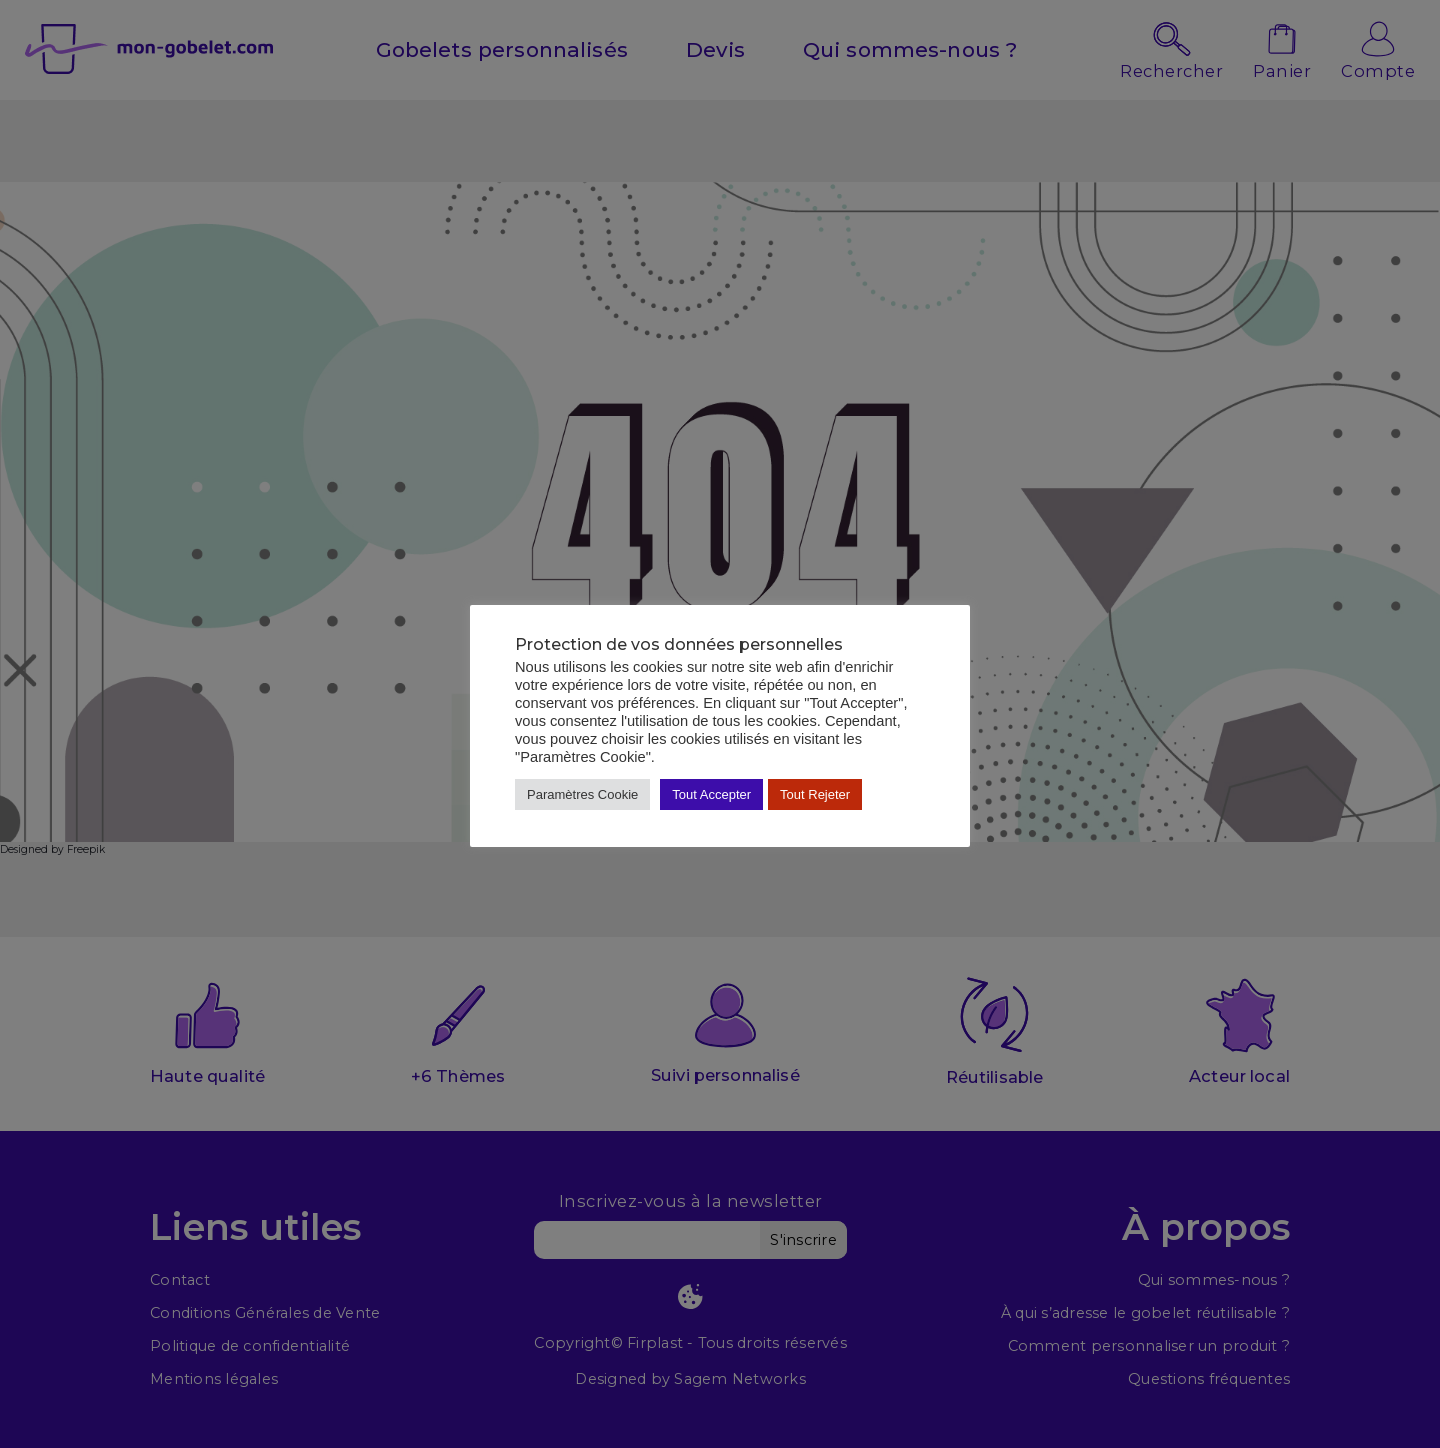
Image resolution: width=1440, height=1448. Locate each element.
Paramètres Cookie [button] (582, 794)
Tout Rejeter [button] (815, 794)
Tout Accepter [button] (711, 794)
